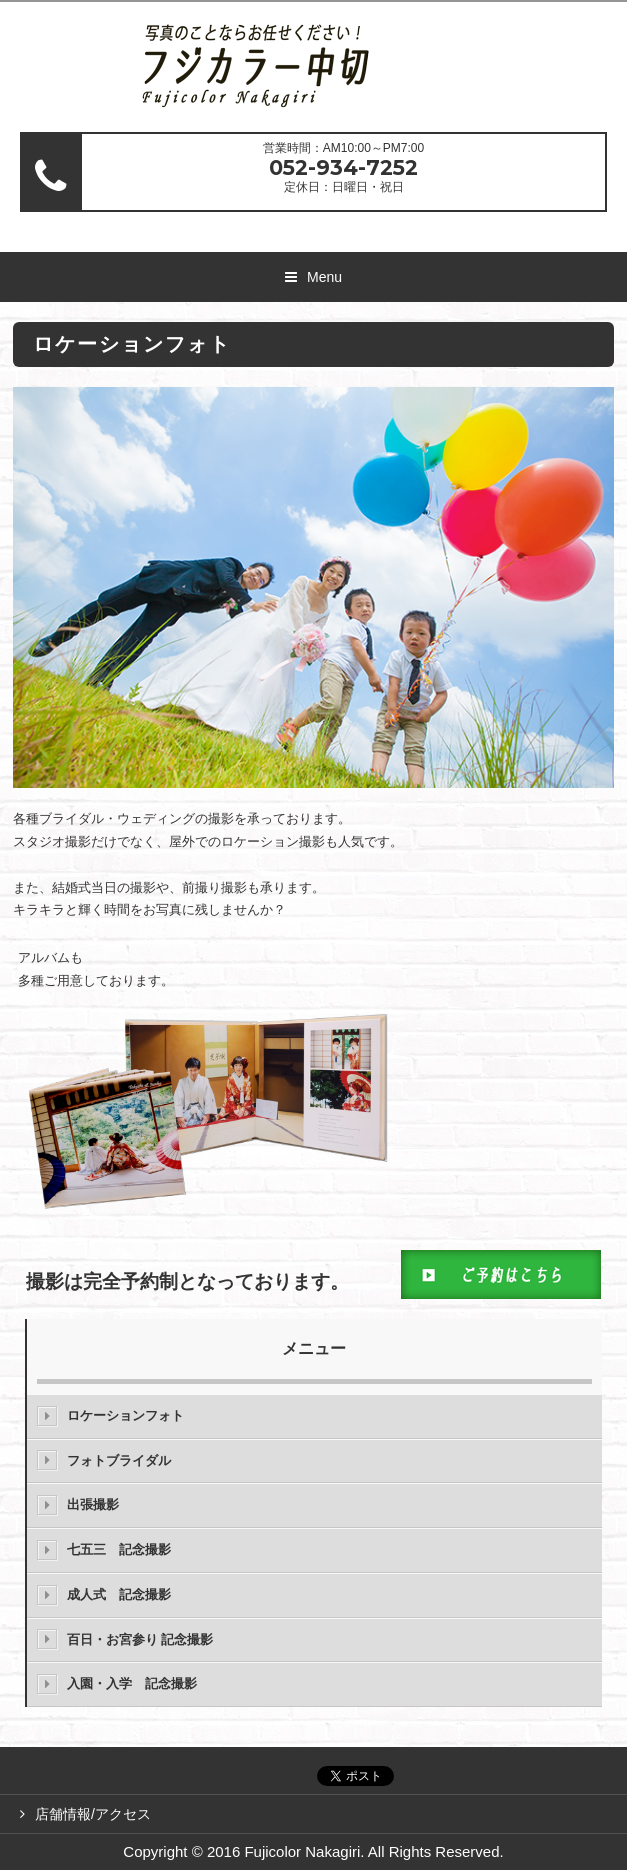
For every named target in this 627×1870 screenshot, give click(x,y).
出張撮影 (93, 1504)
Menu (324, 277)
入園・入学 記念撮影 (132, 1683)
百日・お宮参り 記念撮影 (140, 1639)
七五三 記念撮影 (119, 1549)
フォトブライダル (119, 1460)
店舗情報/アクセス (93, 1814)
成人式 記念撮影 (119, 1594)
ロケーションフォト (125, 1415)
